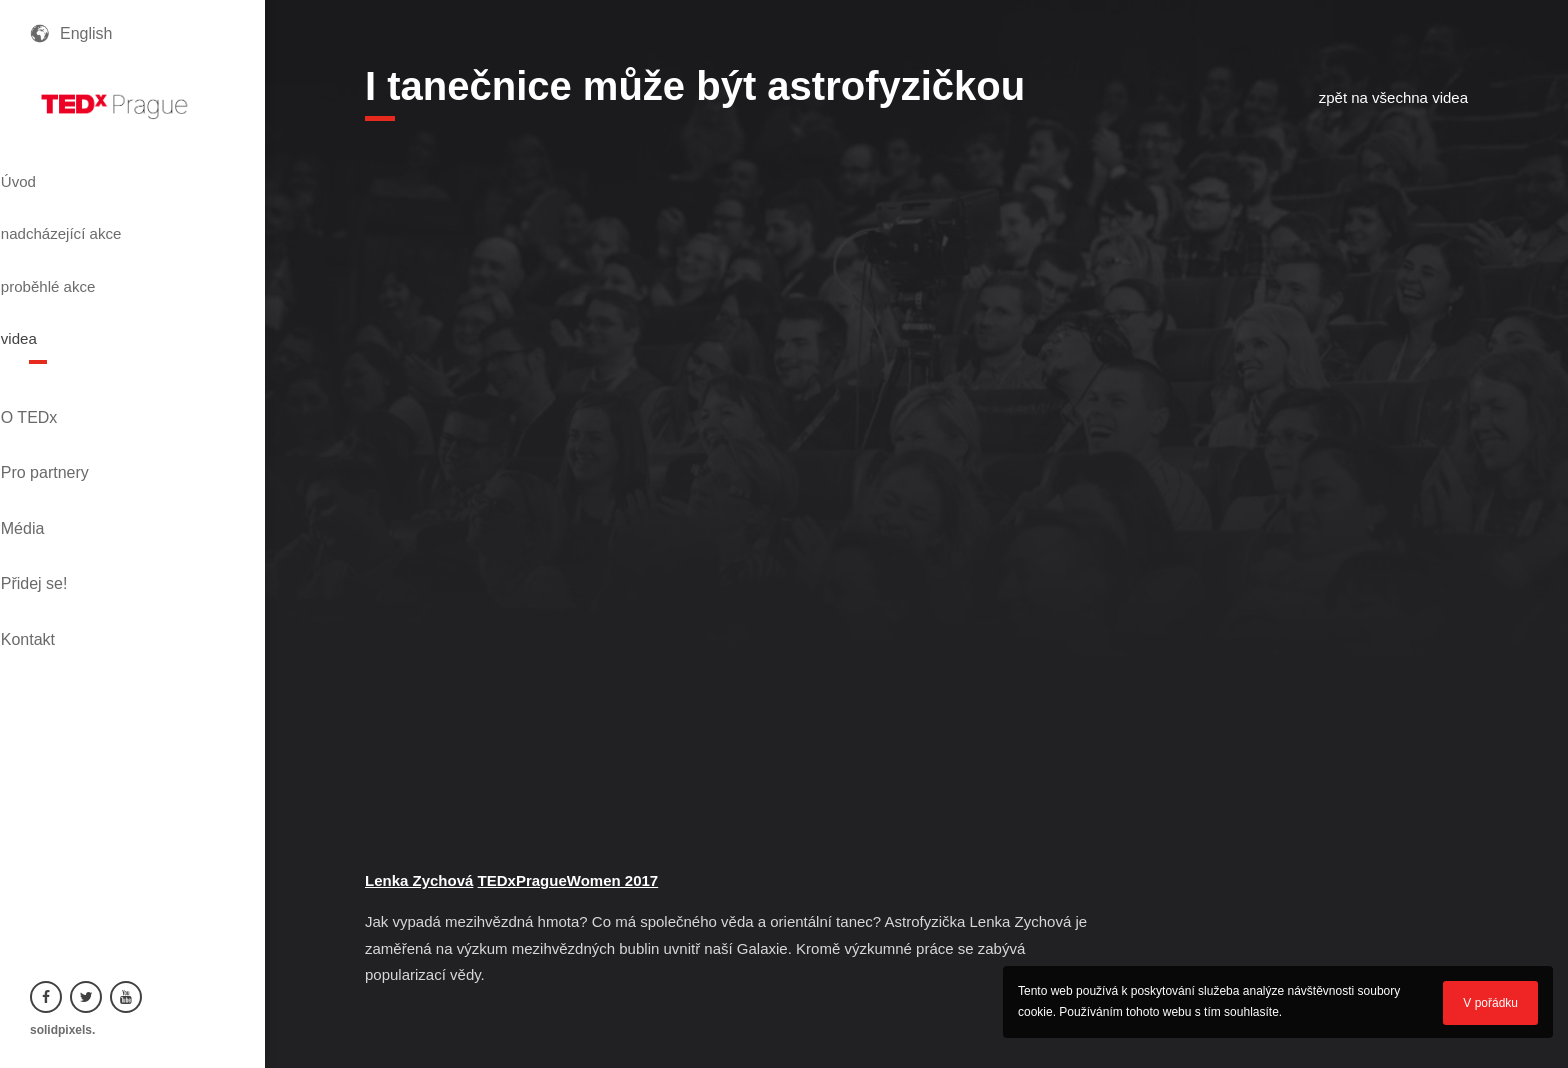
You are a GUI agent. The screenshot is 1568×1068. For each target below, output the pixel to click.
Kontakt (57, 476)
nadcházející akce (106, 209)
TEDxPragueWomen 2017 (568, 880)
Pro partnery (74, 374)
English (86, 33)
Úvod (52, 173)
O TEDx (58, 340)
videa (53, 281)
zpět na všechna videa (1393, 97)
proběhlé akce (90, 245)
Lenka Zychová (419, 880)
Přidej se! (63, 442)
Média (52, 408)
